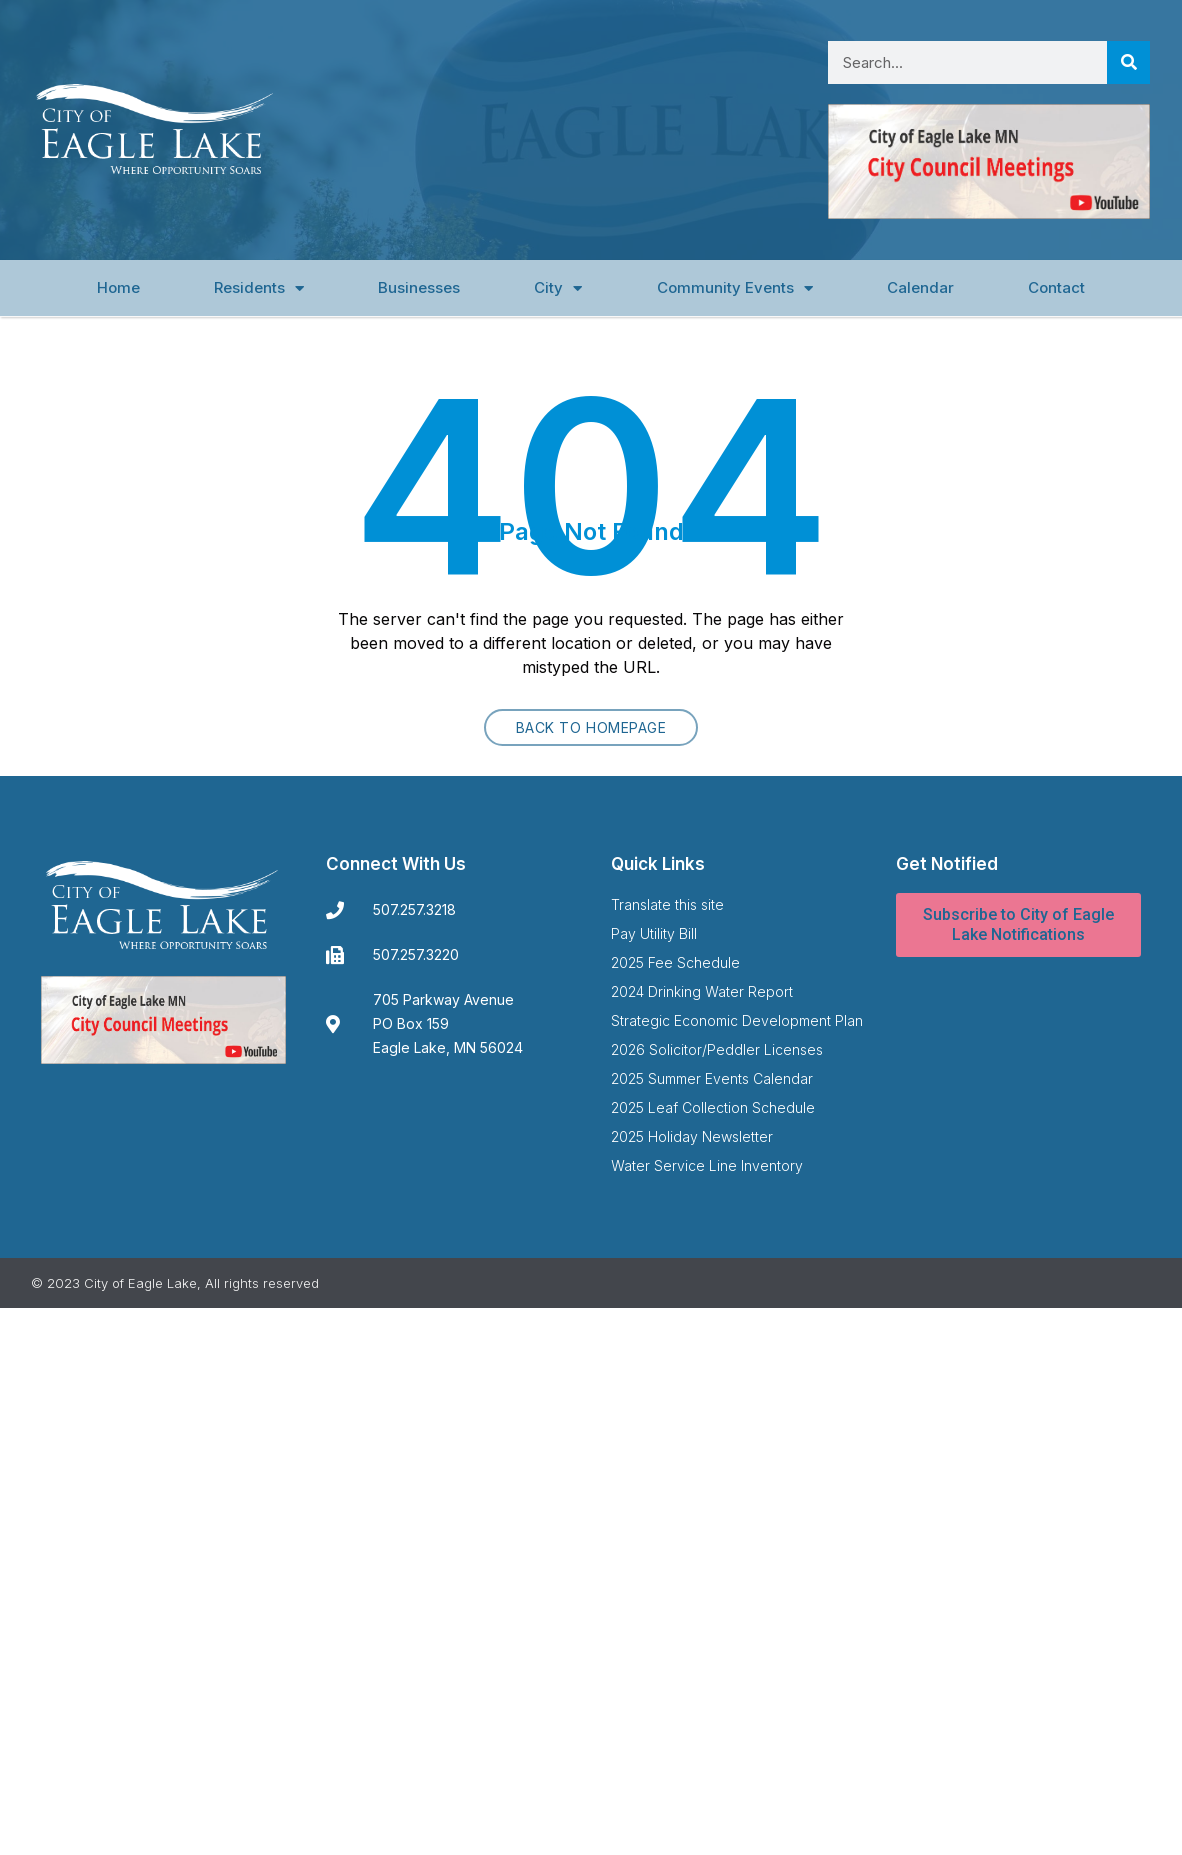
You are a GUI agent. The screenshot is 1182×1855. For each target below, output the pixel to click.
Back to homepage (591, 727)
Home (118, 287)
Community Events (735, 288)
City (558, 288)
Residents (259, 288)
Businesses (419, 287)
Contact (1056, 287)
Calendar (920, 287)
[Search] (1128, 62)
